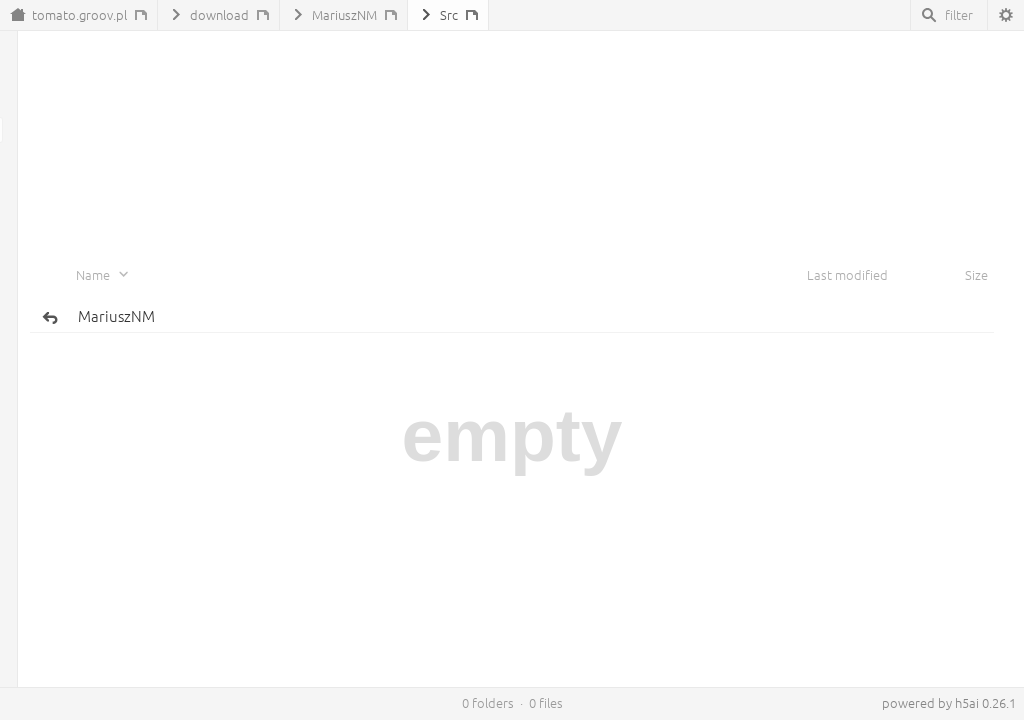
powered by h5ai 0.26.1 (949, 703)
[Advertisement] (512, 111)
